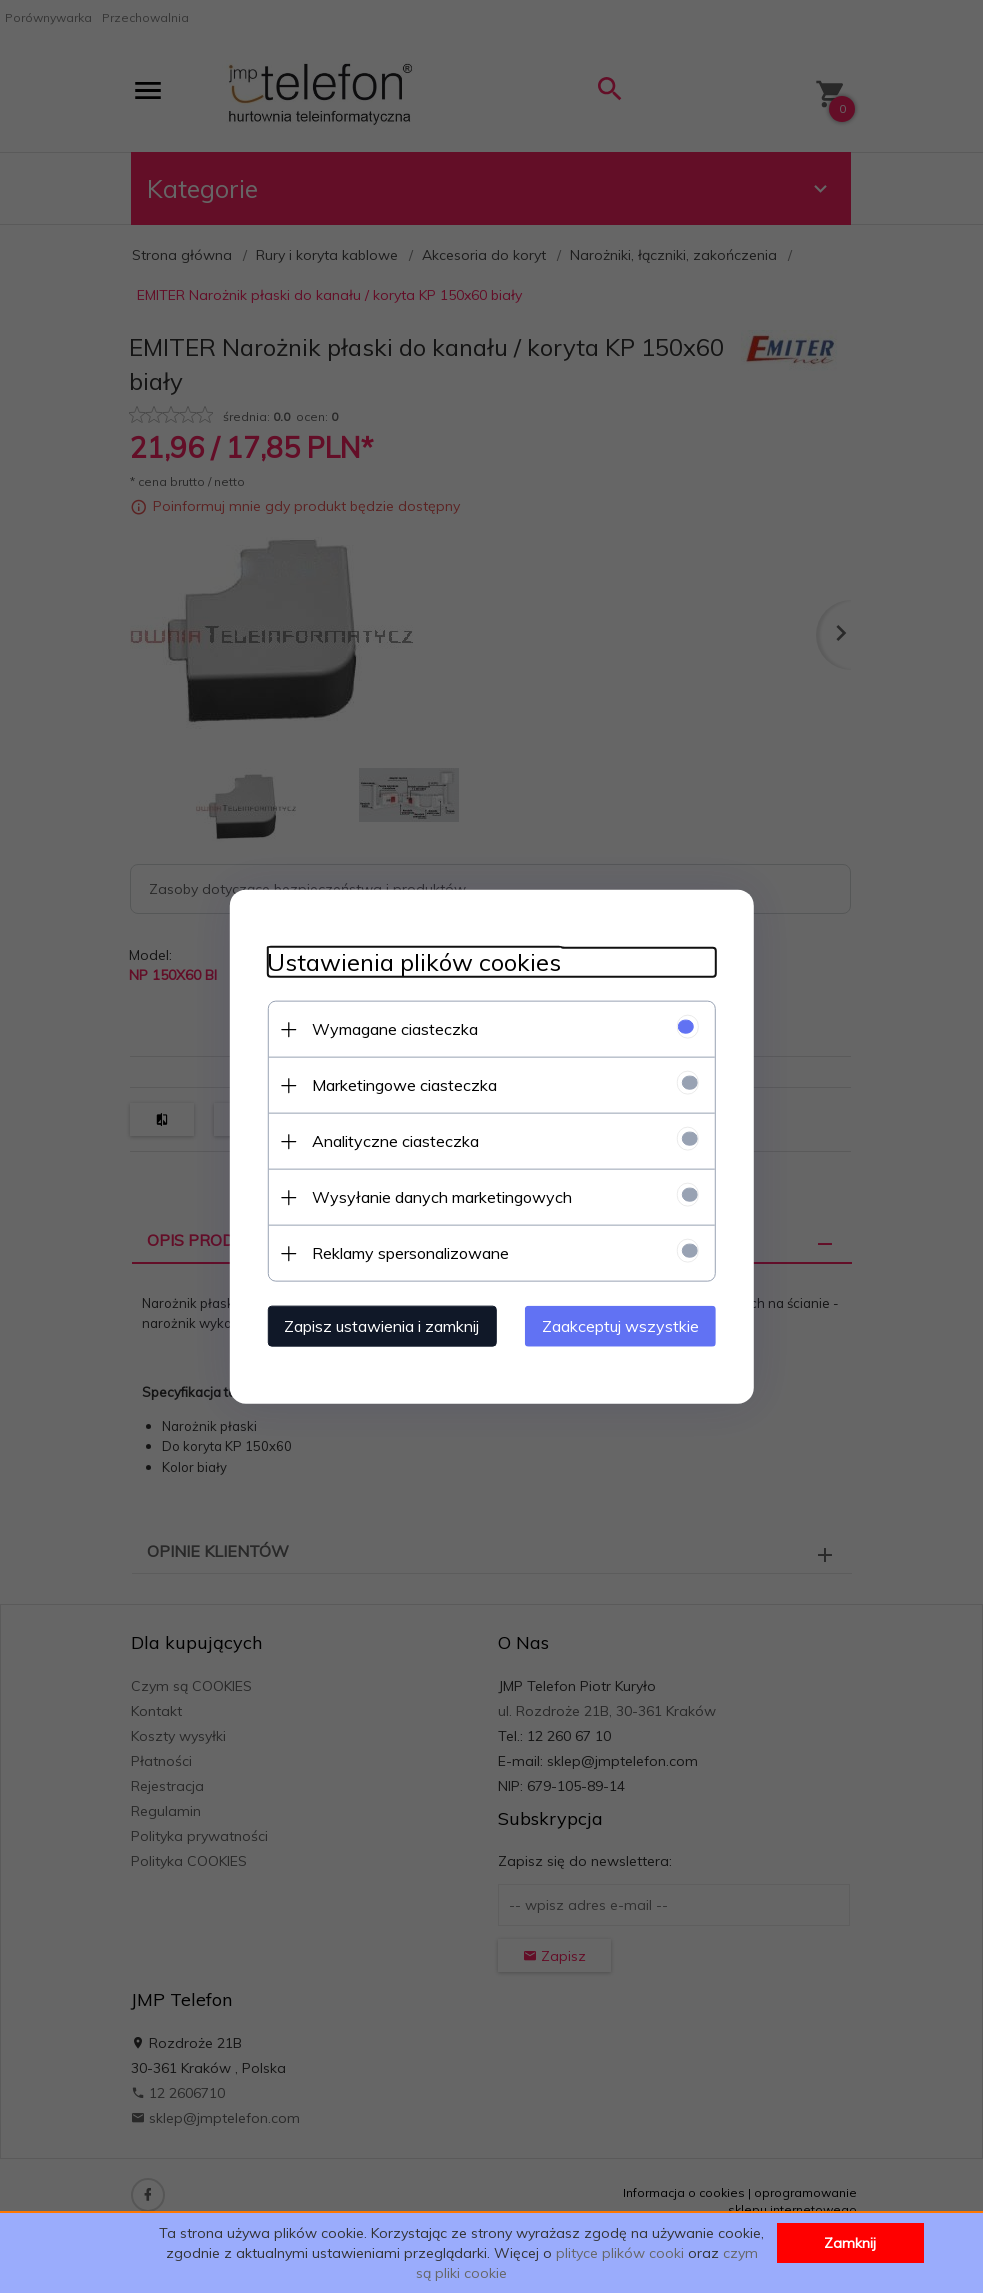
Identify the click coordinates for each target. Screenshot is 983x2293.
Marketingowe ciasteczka (399, 1084)
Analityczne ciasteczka (390, 1140)
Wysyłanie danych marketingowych (437, 1196)
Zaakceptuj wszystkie (626, 1325)
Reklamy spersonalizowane (405, 1252)
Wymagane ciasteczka (390, 1028)
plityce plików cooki (620, 2253)
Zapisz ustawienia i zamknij (376, 1325)
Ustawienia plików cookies (409, 961)
